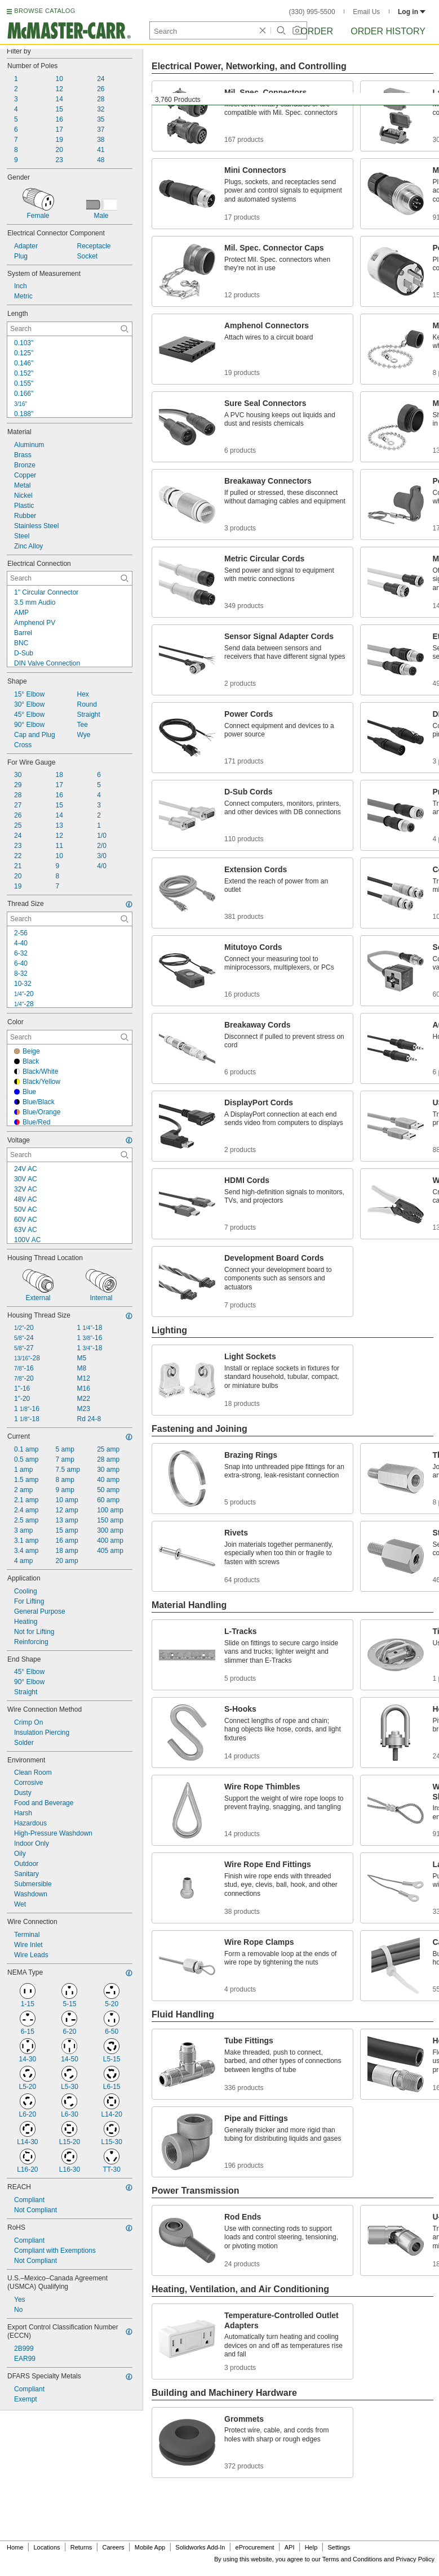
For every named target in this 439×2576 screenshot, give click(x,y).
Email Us (366, 12)
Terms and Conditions (352, 2559)
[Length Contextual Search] (69, 329)
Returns (81, 2547)
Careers (113, 2547)
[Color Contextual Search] (69, 1037)
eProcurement (255, 2547)
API (290, 2547)
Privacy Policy (415, 2559)
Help (311, 2547)
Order (316, 31)
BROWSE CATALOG (44, 10)
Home (15, 2547)
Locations (47, 2547)
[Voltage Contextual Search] (69, 1155)
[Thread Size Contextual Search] (69, 919)
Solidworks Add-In (200, 2547)
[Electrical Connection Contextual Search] (69, 578)
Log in (411, 12)
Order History (388, 31)
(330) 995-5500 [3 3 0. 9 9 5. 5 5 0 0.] (312, 12)
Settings (338, 2547)
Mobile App (150, 2547)
